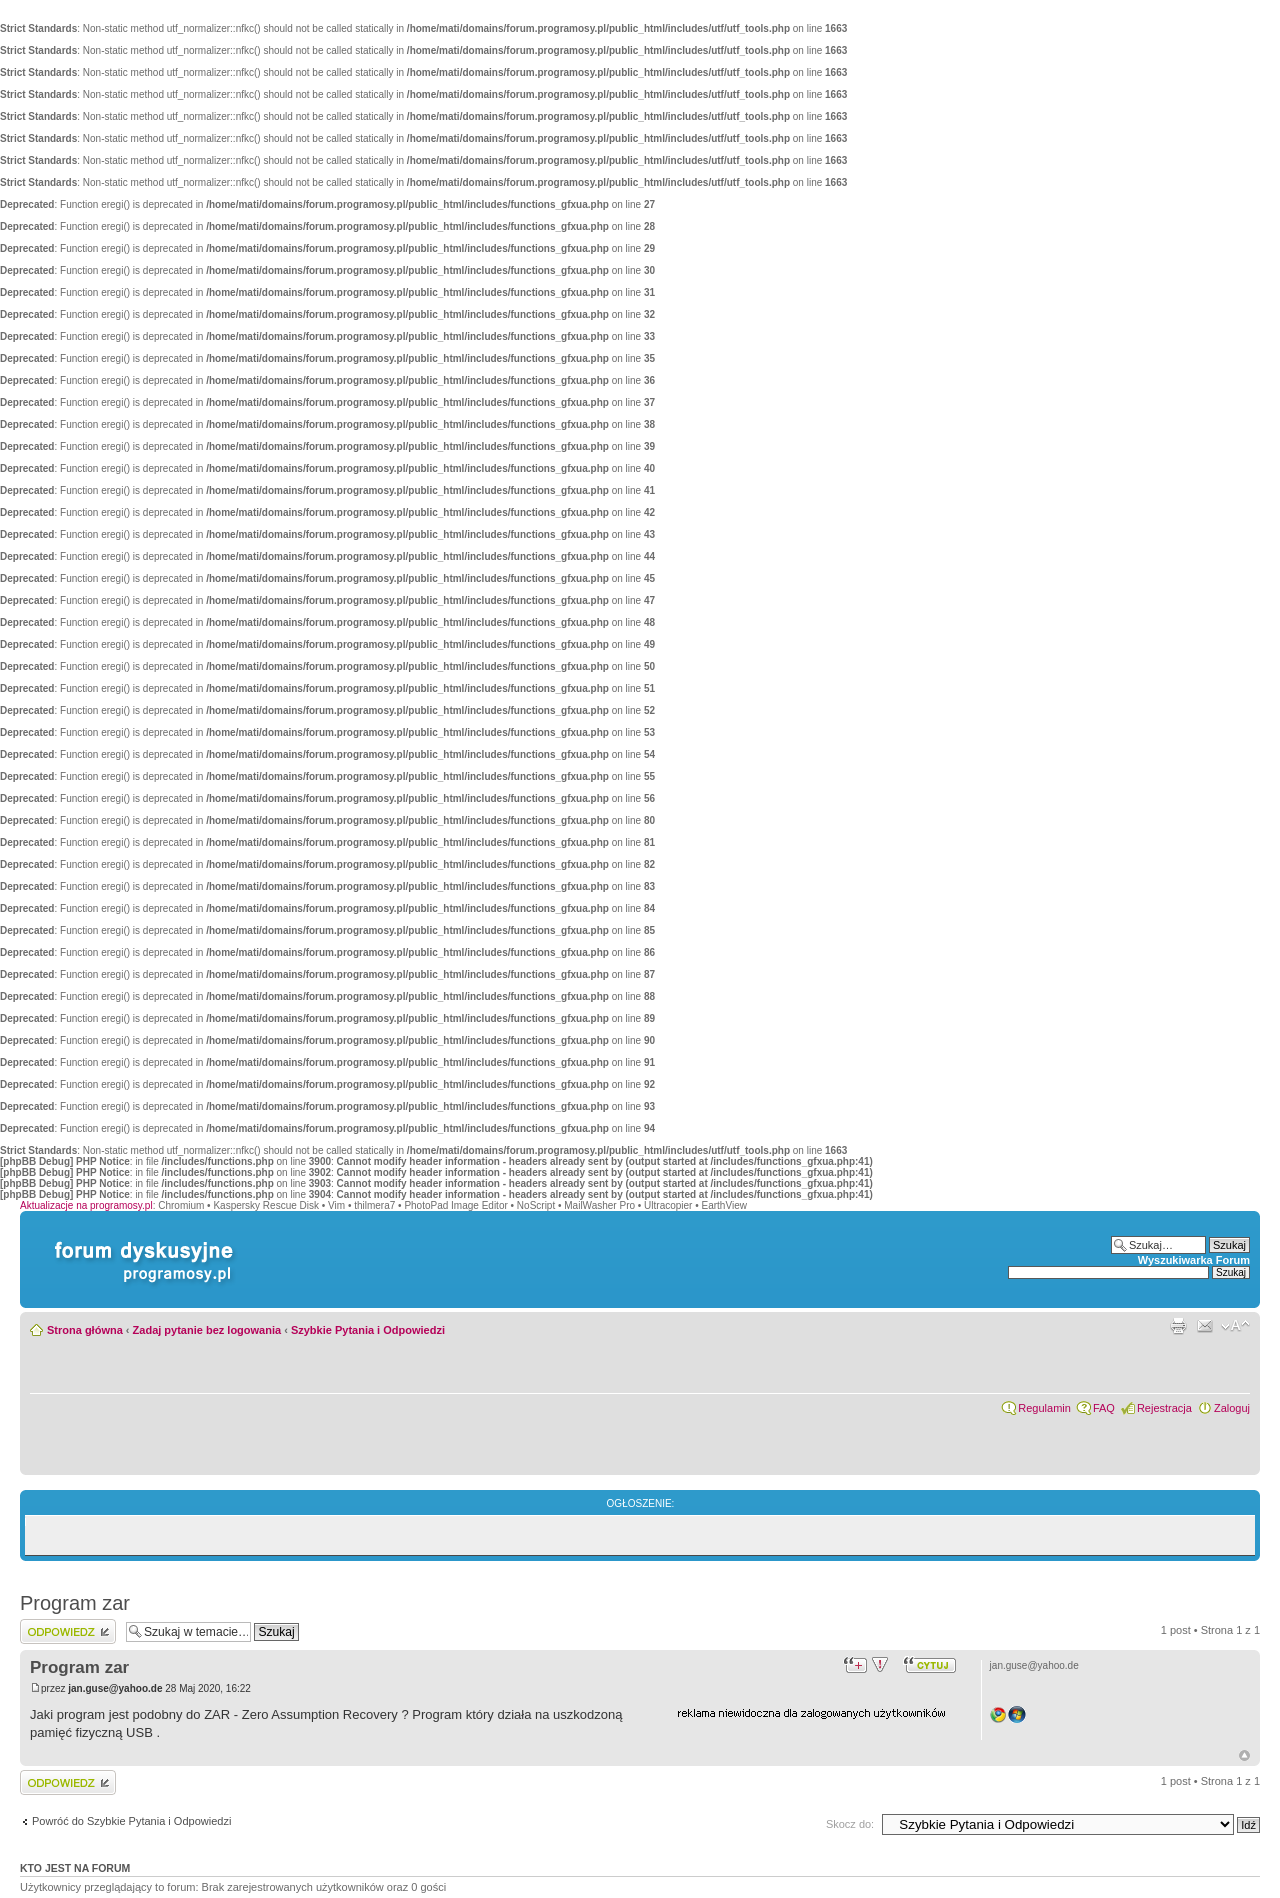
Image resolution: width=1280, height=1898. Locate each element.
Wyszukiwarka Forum (1194, 1260)
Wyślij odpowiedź (68, 1631)
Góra (1244, 1755)
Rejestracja (1164, 1408)
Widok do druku (1178, 1326)
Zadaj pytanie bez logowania (207, 1330)
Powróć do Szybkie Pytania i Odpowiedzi (131, 1821)
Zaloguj (1232, 1408)
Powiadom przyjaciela (1205, 1326)
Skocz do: (850, 1824)
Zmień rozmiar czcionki (1235, 1326)
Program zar (75, 1603)
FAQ (1104, 1408)
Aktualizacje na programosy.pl (86, 1205)
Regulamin (1044, 1408)
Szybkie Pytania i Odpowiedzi (368, 1330)
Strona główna (85, 1330)
